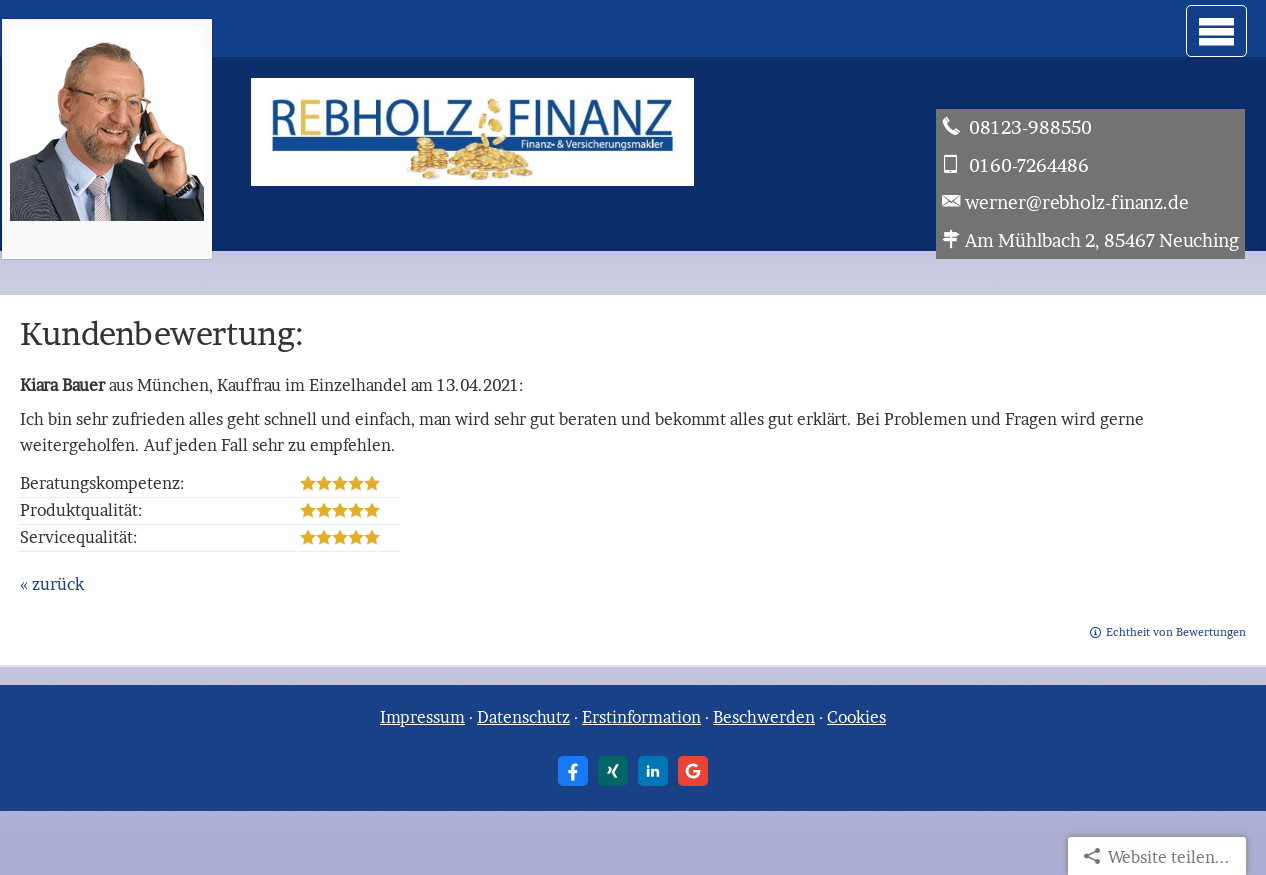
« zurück (52, 584)
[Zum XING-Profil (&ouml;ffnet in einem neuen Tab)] (613, 771)
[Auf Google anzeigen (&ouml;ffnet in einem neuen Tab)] (693, 771)
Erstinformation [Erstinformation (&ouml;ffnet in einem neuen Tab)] (641, 717)
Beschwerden (764, 717)
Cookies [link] (856, 717)
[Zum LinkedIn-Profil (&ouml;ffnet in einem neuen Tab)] (653, 771)
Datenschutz (523, 717)
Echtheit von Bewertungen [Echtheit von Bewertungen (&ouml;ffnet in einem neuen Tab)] (1176, 632)
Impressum (422, 717)
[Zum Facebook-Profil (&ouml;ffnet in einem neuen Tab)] (573, 771)
